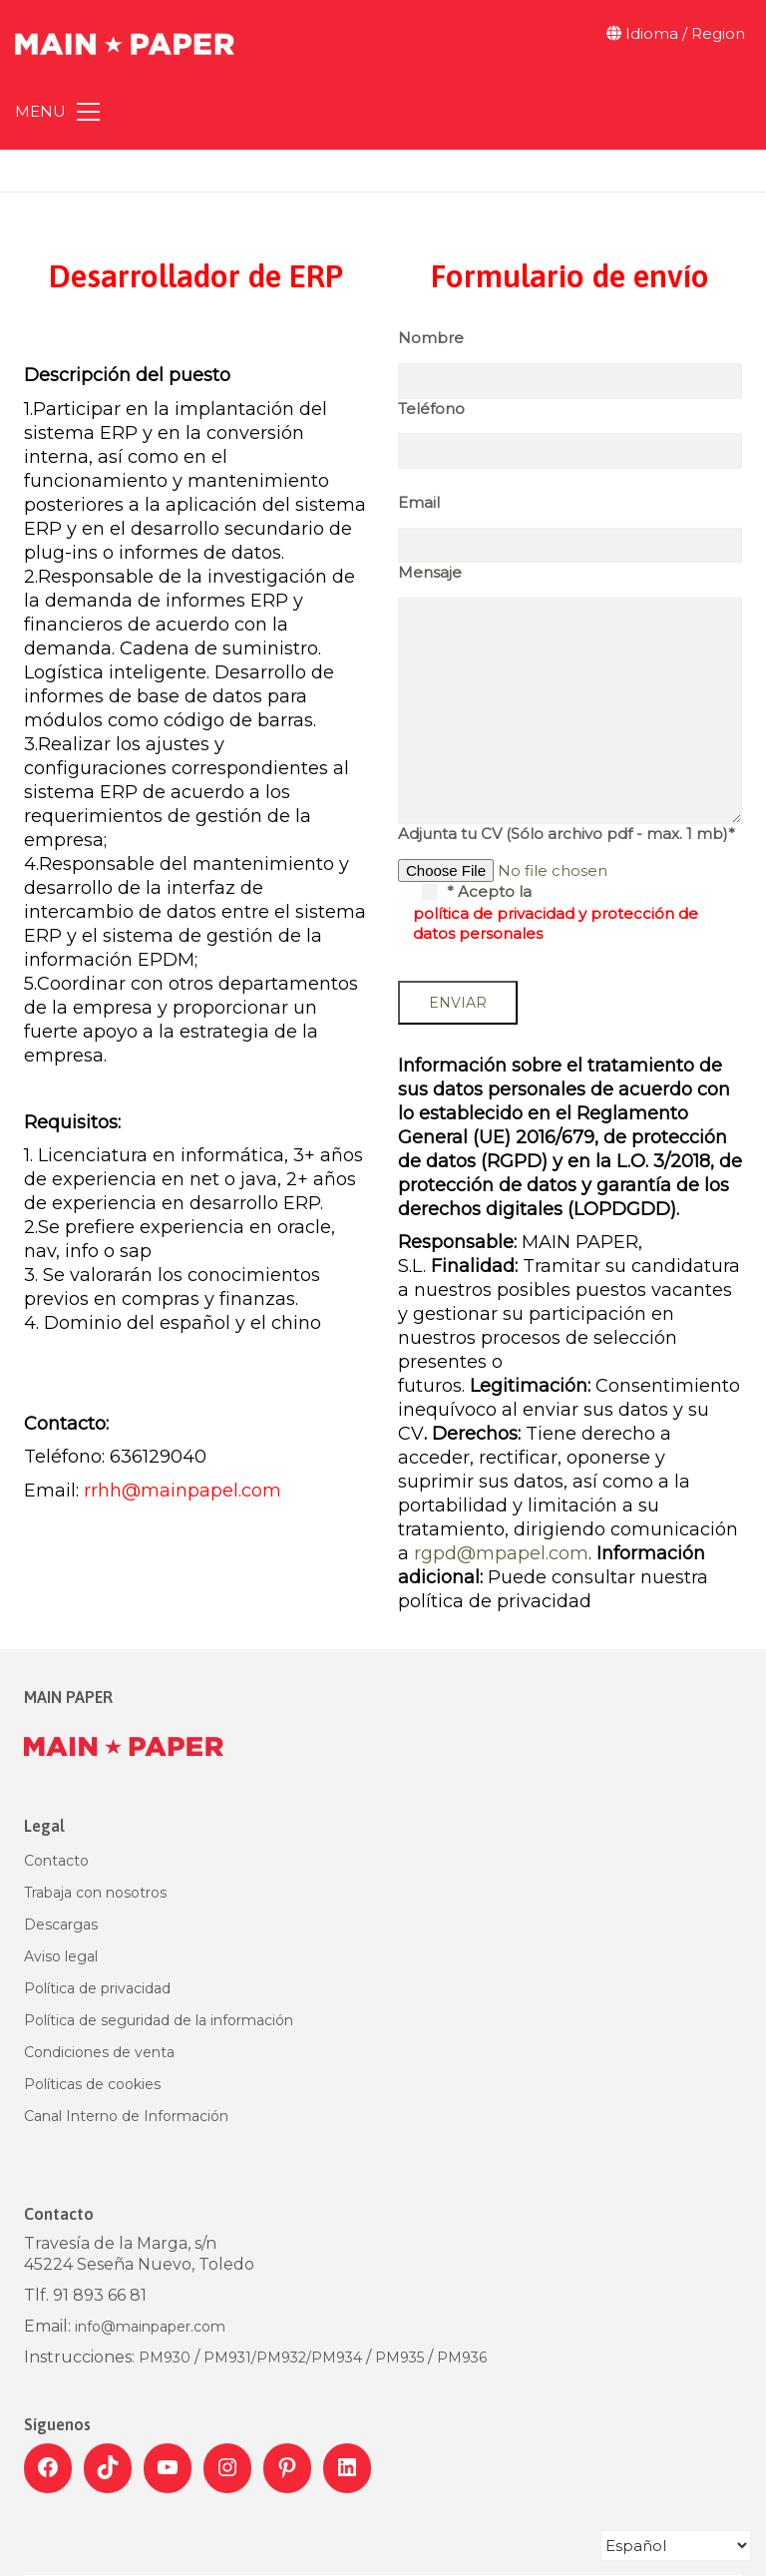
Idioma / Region (675, 33)
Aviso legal (61, 1956)
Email (419, 502)
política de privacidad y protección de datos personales (555, 923)
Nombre (431, 337)
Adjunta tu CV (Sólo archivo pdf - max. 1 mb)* (566, 833)
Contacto (56, 1861)
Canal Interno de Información (126, 2116)
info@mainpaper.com (150, 2327)
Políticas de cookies (92, 2084)
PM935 (399, 2357)
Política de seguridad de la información (158, 2020)
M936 (467, 2357)
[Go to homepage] (124, 34)
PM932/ (283, 2357)
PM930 (166, 2357)
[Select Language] (675, 2545)
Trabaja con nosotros (95, 1893)
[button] (57, 112)
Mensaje (430, 572)
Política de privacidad (97, 1988)
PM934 (336, 2357)
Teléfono (431, 408)
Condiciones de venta (99, 2052)
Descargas (61, 1924)
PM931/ (229, 2357)
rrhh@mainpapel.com (182, 1491)
